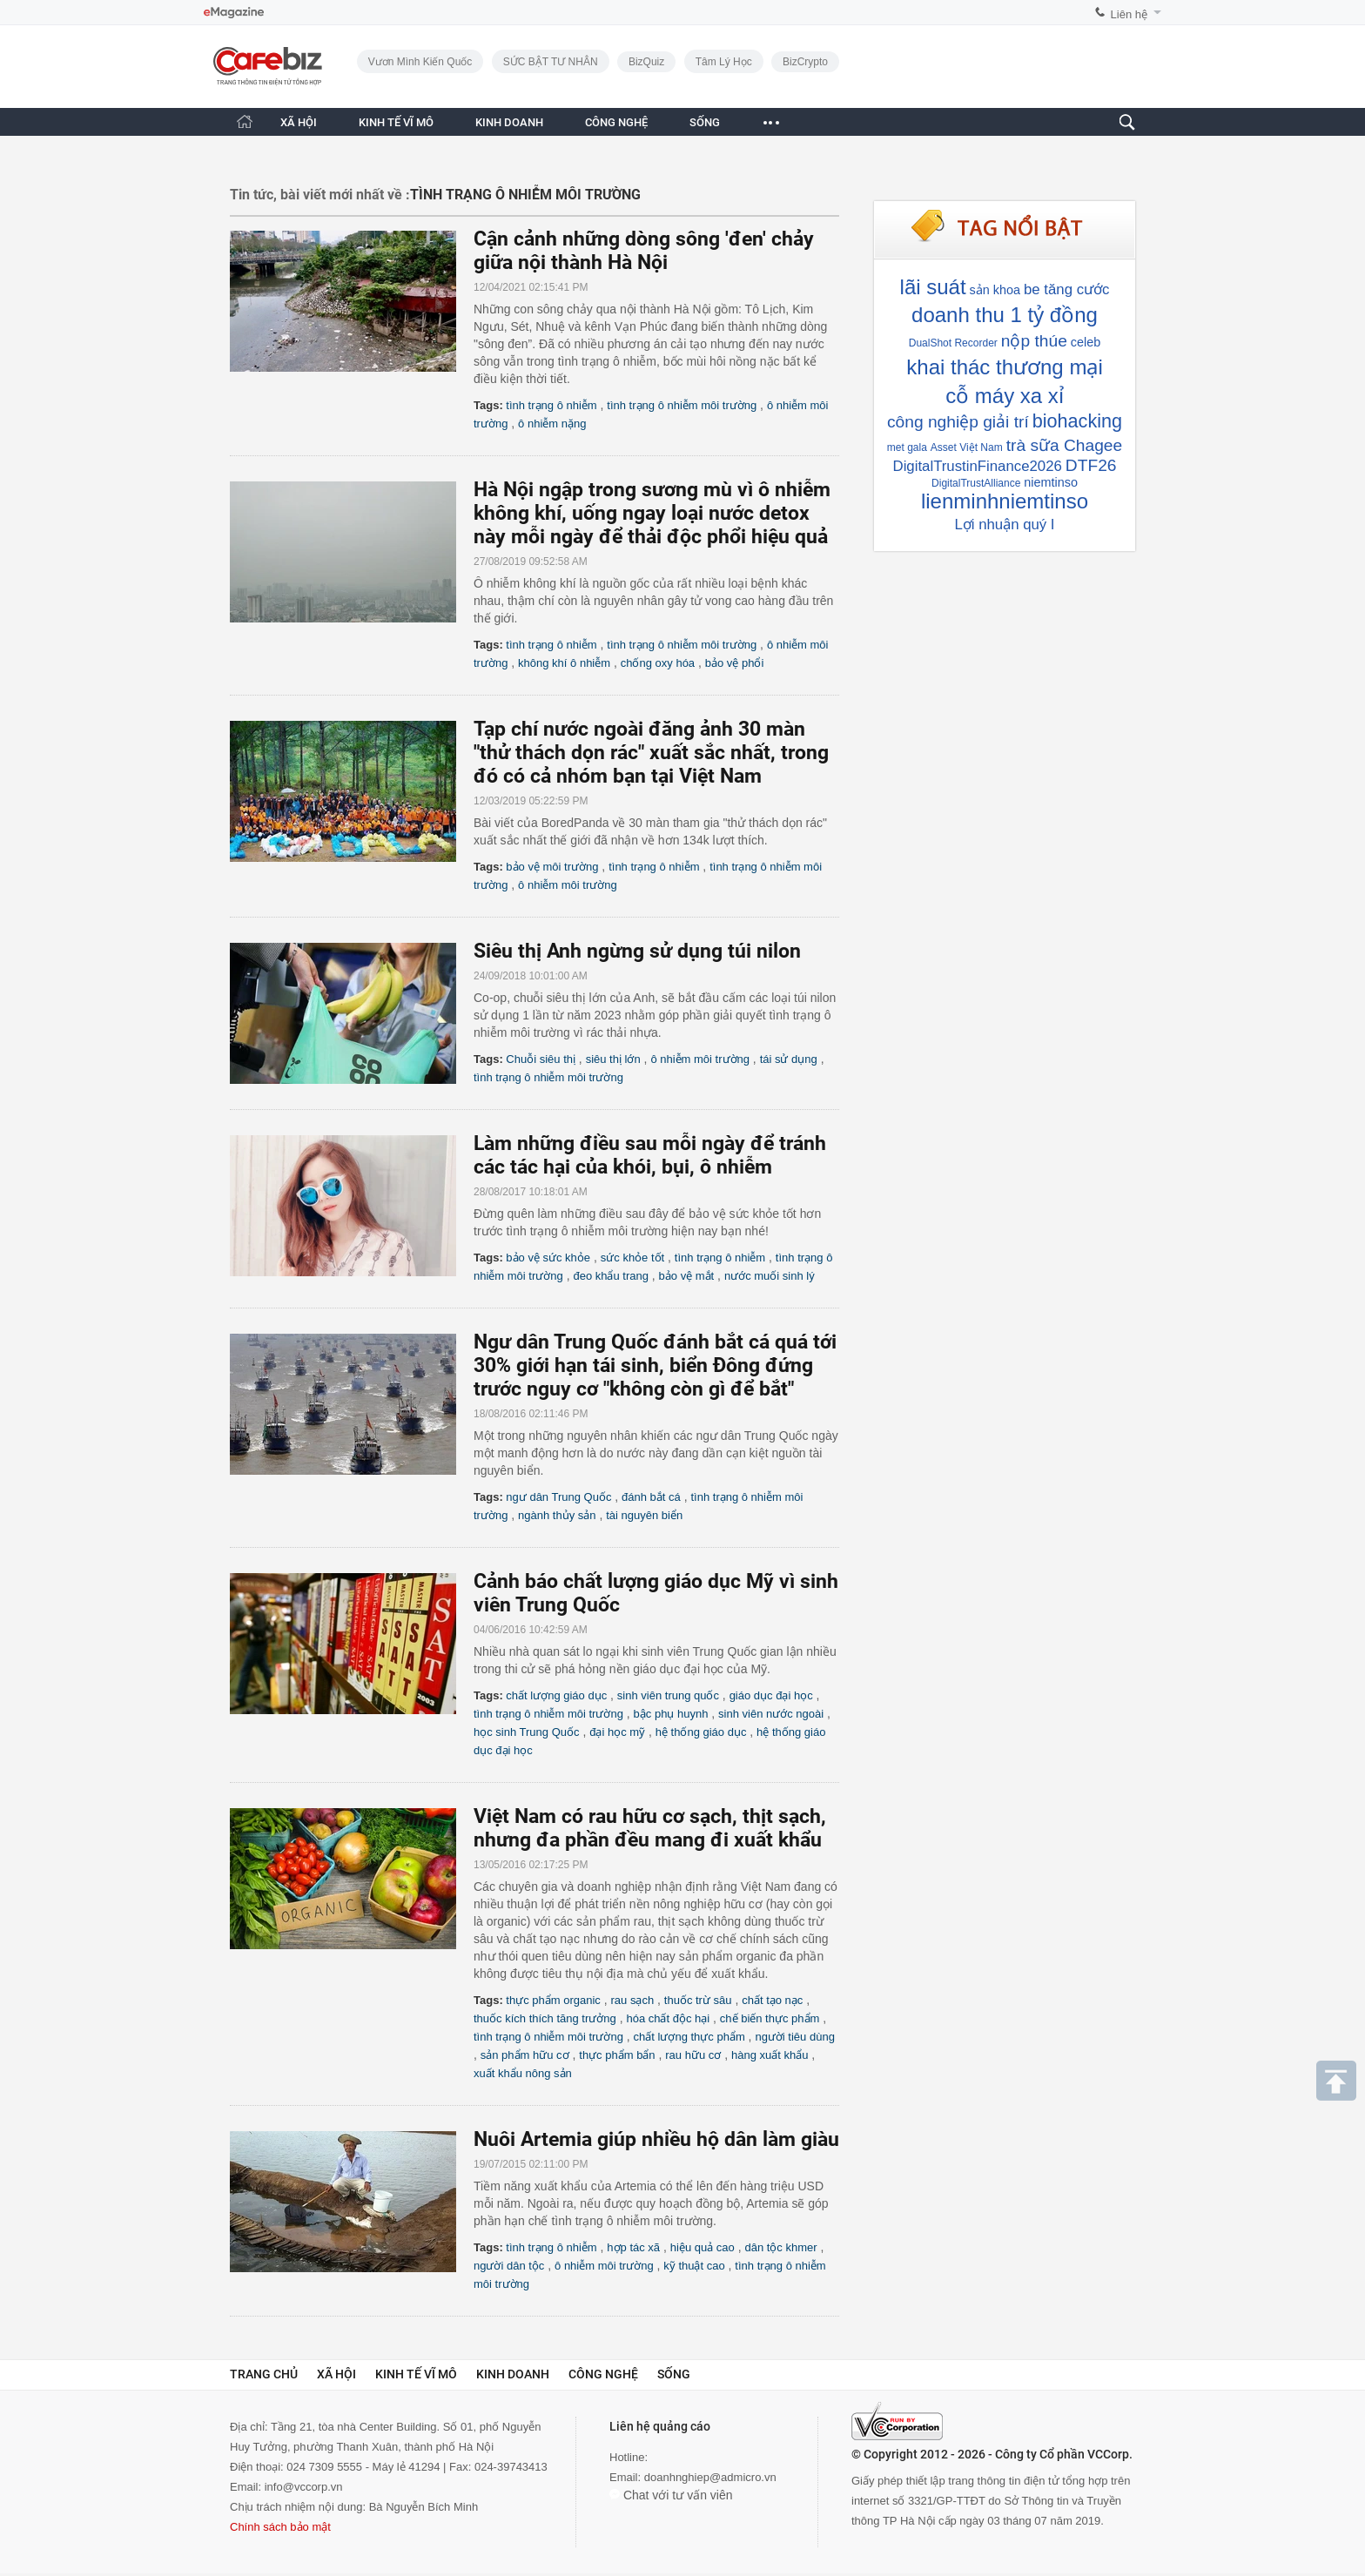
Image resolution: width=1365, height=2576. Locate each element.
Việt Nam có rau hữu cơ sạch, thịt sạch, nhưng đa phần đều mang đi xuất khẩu (650, 1828)
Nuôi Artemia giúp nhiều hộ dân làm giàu (656, 2139)
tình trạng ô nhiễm (551, 405)
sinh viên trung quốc (668, 1695)
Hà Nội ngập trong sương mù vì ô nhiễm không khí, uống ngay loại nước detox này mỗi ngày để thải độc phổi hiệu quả (652, 513)
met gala (907, 447)
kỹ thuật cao (693, 2265)
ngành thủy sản (556, 1515)
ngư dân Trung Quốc (558, 1496)
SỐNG (704, 122)
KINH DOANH (509, 122)
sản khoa (995, 290)
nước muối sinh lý (769, 1275)
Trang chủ (264, 2374)
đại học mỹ (617, 1732)
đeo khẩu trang (611, 1275)
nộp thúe (1034, 341)
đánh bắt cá (651, 1496)
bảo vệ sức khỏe (548, 1257)
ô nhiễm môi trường (567, 884)
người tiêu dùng (794, 2036)
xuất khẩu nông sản (523, 2073)
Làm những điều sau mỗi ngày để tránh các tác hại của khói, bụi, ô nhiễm (650, 1155)
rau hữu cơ (693, 2054)
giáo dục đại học (771, 1695)
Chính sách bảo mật (280, 2526)
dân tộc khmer (780, 2247)
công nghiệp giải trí (958, 422)
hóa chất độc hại (667, 2018)
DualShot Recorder (953, 343)
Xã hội (336, 2374)
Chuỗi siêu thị (540, 1059)
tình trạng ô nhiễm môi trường (681, 405)
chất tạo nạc (772, 2000)
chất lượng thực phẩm (689, 2036)
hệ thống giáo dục (701, 1732)
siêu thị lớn (613, 1059)
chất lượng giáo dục (556, 1695)
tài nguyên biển (644, 1515)
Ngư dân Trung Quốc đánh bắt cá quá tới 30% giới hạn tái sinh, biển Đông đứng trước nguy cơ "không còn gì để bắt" (655, 1365)
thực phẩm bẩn (617, 2054)
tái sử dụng (788, 1059)
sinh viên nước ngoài (771, 1713)
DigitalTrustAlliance (975, 483)
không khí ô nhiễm (564, 662)
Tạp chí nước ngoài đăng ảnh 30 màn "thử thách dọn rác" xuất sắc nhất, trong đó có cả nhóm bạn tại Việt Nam (651, 752)
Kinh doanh (512, 2374)
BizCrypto (805, 62)
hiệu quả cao (702, 2247)
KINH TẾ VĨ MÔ (396, 122)
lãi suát (933, 287)
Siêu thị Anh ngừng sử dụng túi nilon (637, 951)
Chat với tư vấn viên (671, 2495)
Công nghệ (603, 2374)
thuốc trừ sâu (698, 2000)
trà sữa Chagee (1064, 445)
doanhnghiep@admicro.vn (710, 2477)
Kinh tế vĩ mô (416, 2374)
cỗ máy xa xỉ (1004, 395)
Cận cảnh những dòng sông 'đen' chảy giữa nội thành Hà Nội (644, 250)
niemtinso (1051, 482)
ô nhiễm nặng (552, 423)
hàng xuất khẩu (769, 2054)
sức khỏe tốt (632, 1257)
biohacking (1077, 421)
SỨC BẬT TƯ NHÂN (550, 62)
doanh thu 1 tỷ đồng (1004, 314)
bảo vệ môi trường (552, 866)
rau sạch (633, 2000)
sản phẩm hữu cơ (525, 2054)
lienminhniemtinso (1004, 501)
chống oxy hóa (658, 662)
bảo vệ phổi (734, 662)
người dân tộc (509, 2265)
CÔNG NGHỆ (616, 122)
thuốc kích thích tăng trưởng (545, 2018)
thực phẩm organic (553, 2000)
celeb (1085, 342)
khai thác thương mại (1004, 367)
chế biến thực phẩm (770, 2018)
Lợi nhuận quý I (1004, 524)
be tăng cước (1066, 289)
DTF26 (1091, 465)
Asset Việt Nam (967, 447)
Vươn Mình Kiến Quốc (420, 62)
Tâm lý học (724, 62)
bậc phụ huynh (671, 1713)
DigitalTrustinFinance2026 (977, 466)
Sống (673, 2374)
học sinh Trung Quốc (527, 1732)
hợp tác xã (633, 2247)
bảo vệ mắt (687, 1275)
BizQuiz (646, 62)
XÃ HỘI (298, 122)
